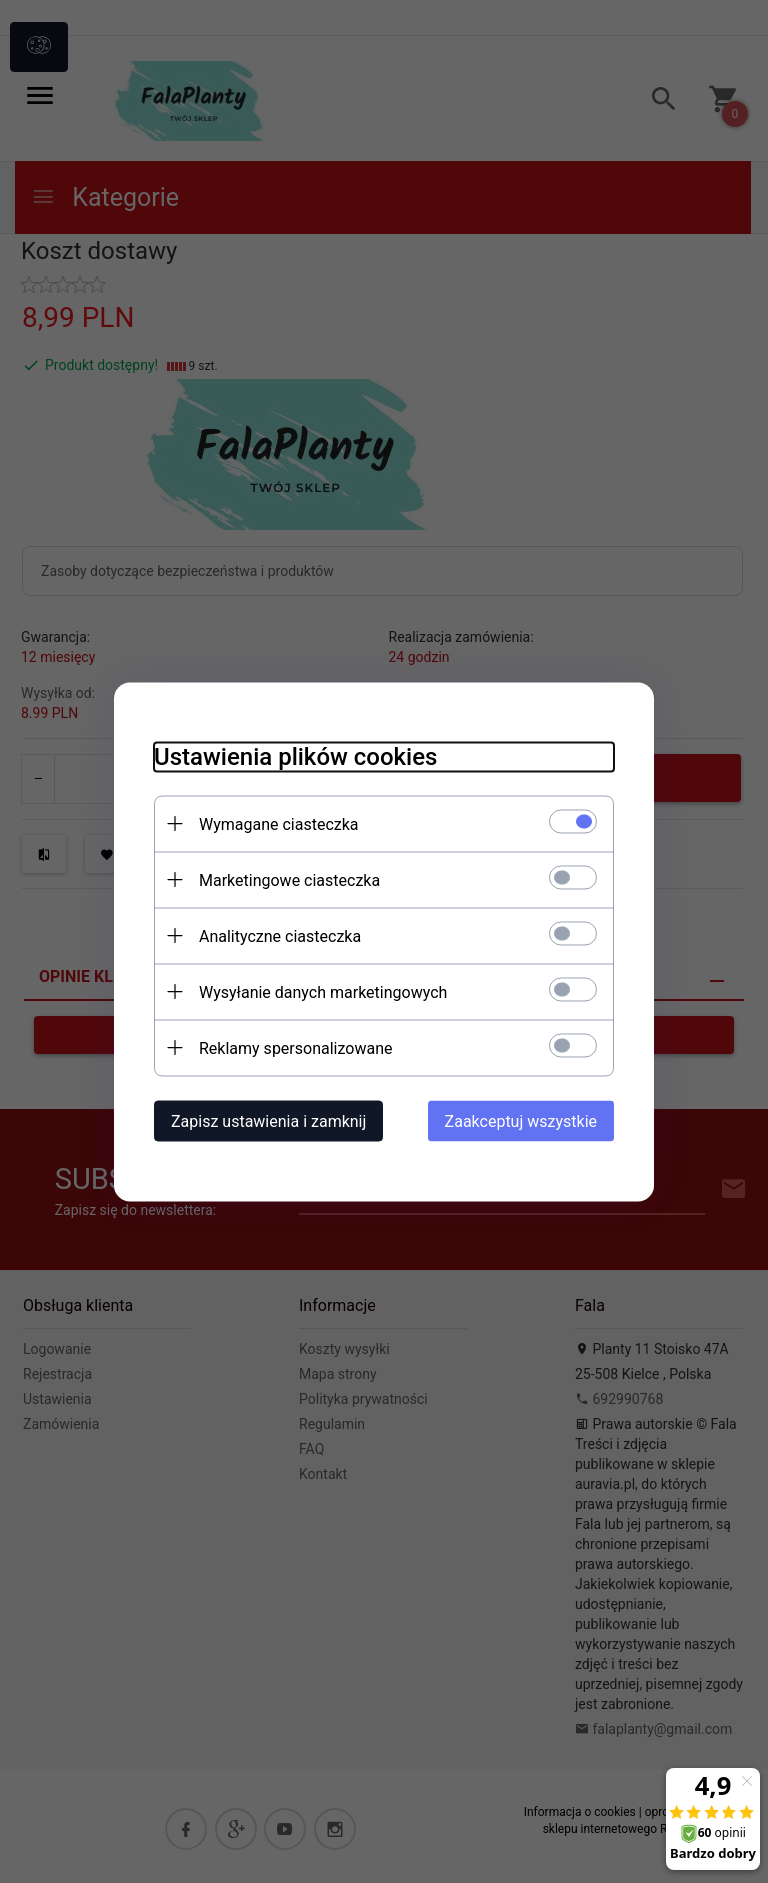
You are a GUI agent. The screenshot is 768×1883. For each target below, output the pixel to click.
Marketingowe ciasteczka (289, 879)
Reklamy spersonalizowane (295, 1047)
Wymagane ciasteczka (279, 823)
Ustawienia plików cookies (295, 756)
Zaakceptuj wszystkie (521, 1120)
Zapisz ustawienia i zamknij (268, 1120)
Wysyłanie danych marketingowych (323, 991)
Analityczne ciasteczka (280, 935)
